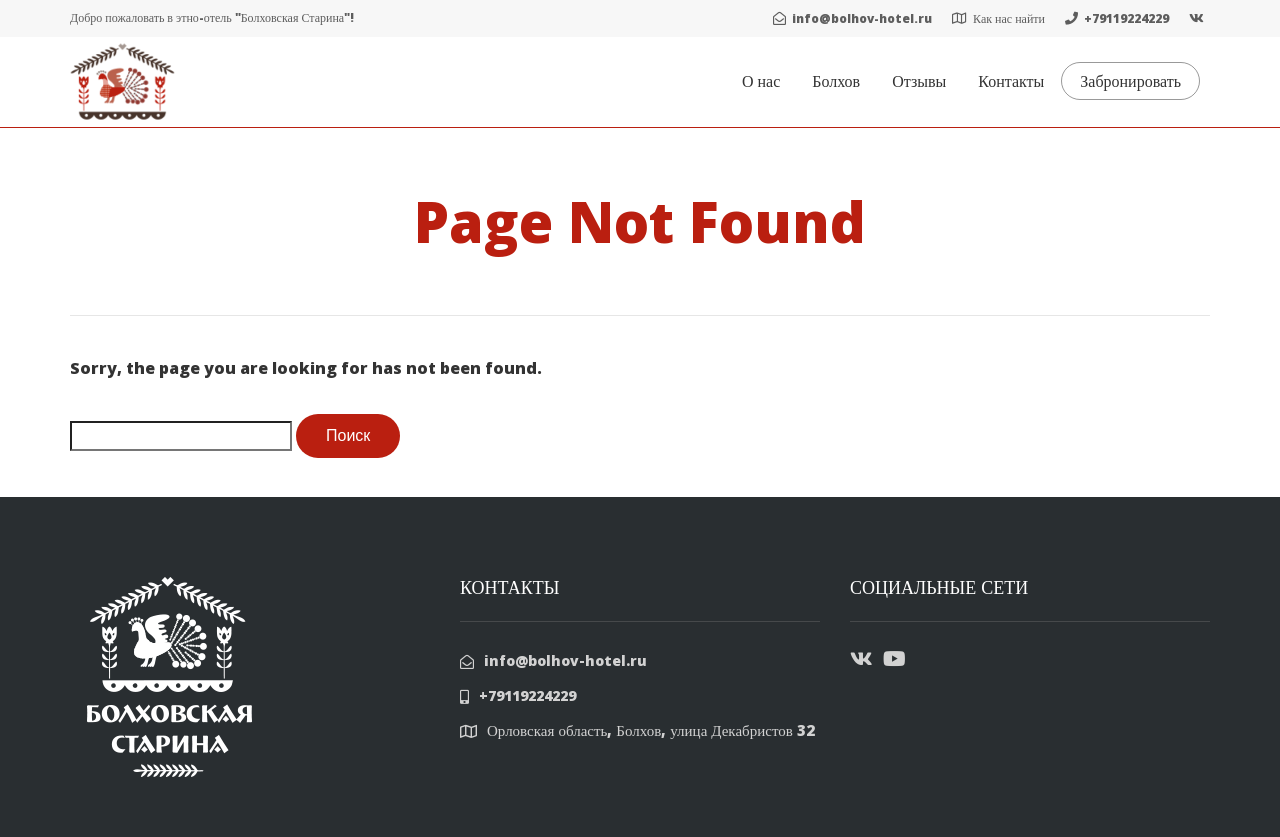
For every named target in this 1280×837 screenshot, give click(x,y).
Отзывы (919, 81)
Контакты (1011, 81)
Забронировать (1130, 81)
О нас (761, 81)
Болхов (836, 81)
